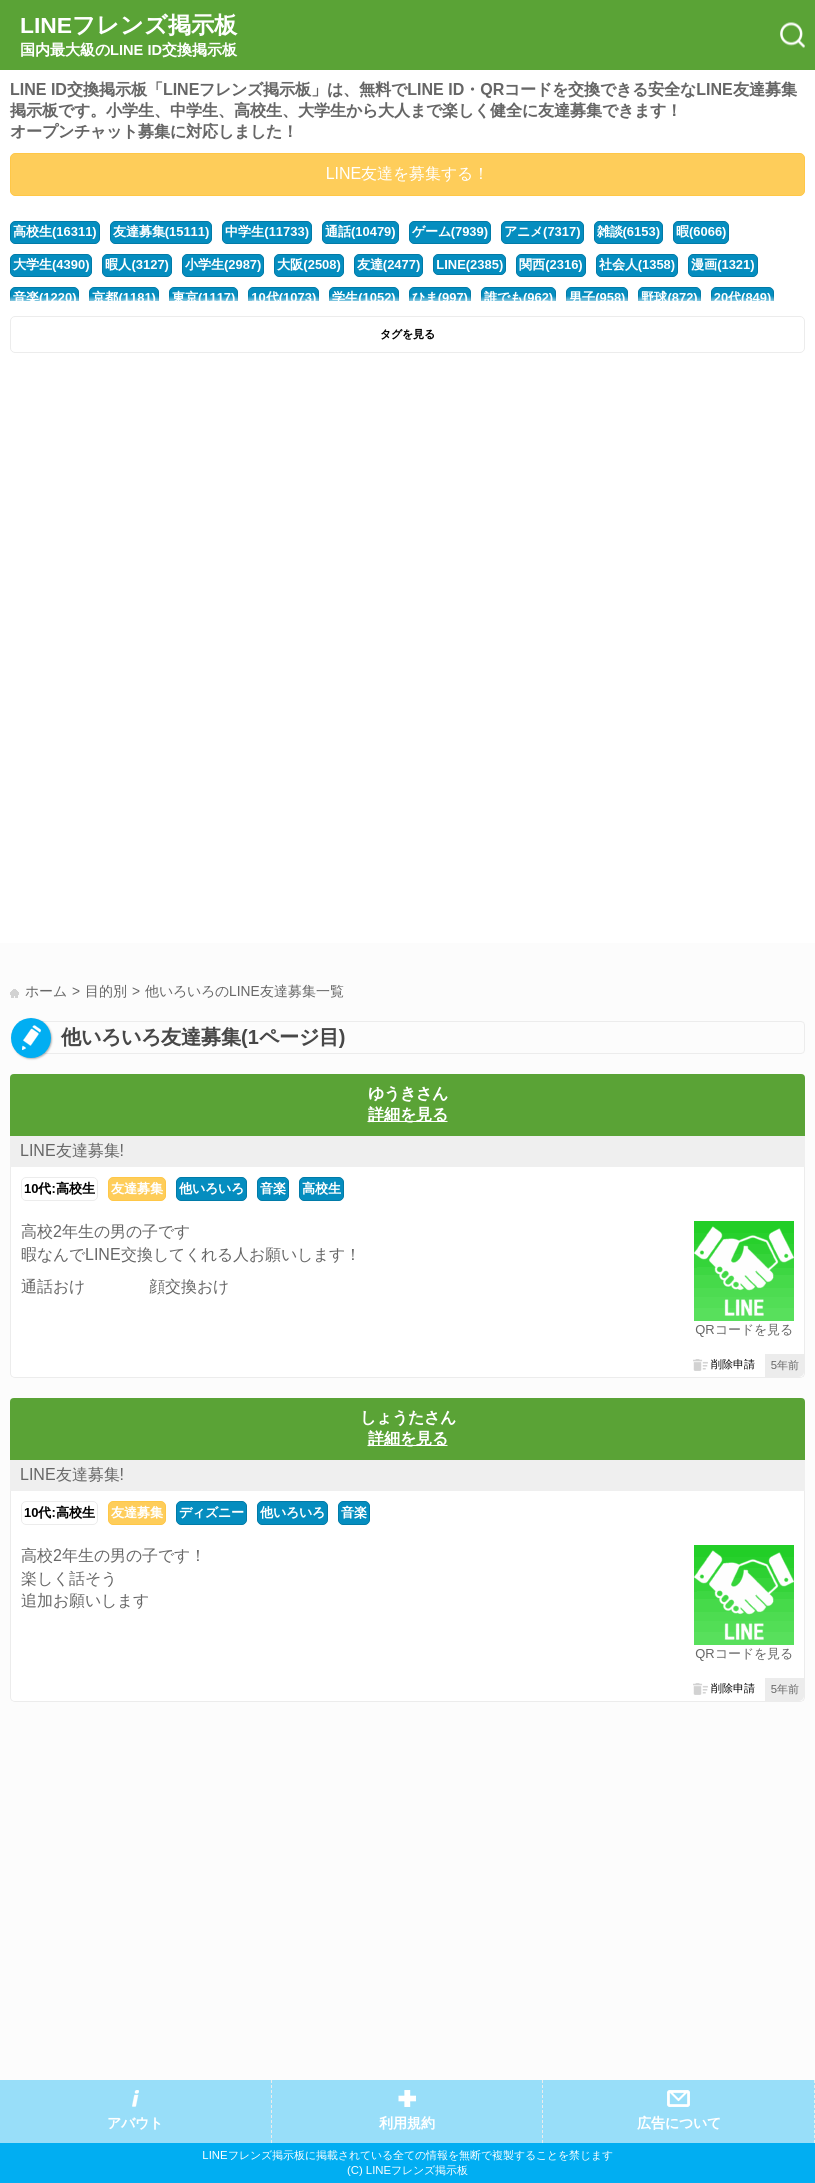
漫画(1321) (722, 264)
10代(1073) (283, 297)
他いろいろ (211, 1188)
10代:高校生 (59, 1188)
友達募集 (137, 1188)
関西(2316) (550, 264)
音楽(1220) (44, 297)
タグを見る (407, 334)
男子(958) (597, 297)
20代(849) (743, 297)
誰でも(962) (518, 297)
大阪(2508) (308, 264)
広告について (679, 2123)
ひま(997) (440, 297)
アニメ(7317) (542, 231)
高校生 (321, 1188)
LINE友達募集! (72, 1150)
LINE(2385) (469, 264)
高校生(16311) (55, 231)
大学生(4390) (51, 264)
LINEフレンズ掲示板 (128, 36)
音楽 (273, 1188)
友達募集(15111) (161, 231)
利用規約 (407, 2123)
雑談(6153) (628, 231)
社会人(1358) (637, 264)
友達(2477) (388, 264)
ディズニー (211, 1512)
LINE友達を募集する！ (408, 173)
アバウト (135, 2123)
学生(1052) (363, 297)
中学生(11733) (267, 231)
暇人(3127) (136, 264)
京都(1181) (123, 297)
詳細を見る (408, 1114)
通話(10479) (360, 231)
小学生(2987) (223, 264)
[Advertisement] (407, 513)
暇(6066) (701, 231)
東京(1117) (203, 297)
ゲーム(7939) (450, 231)
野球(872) (669, 297)
